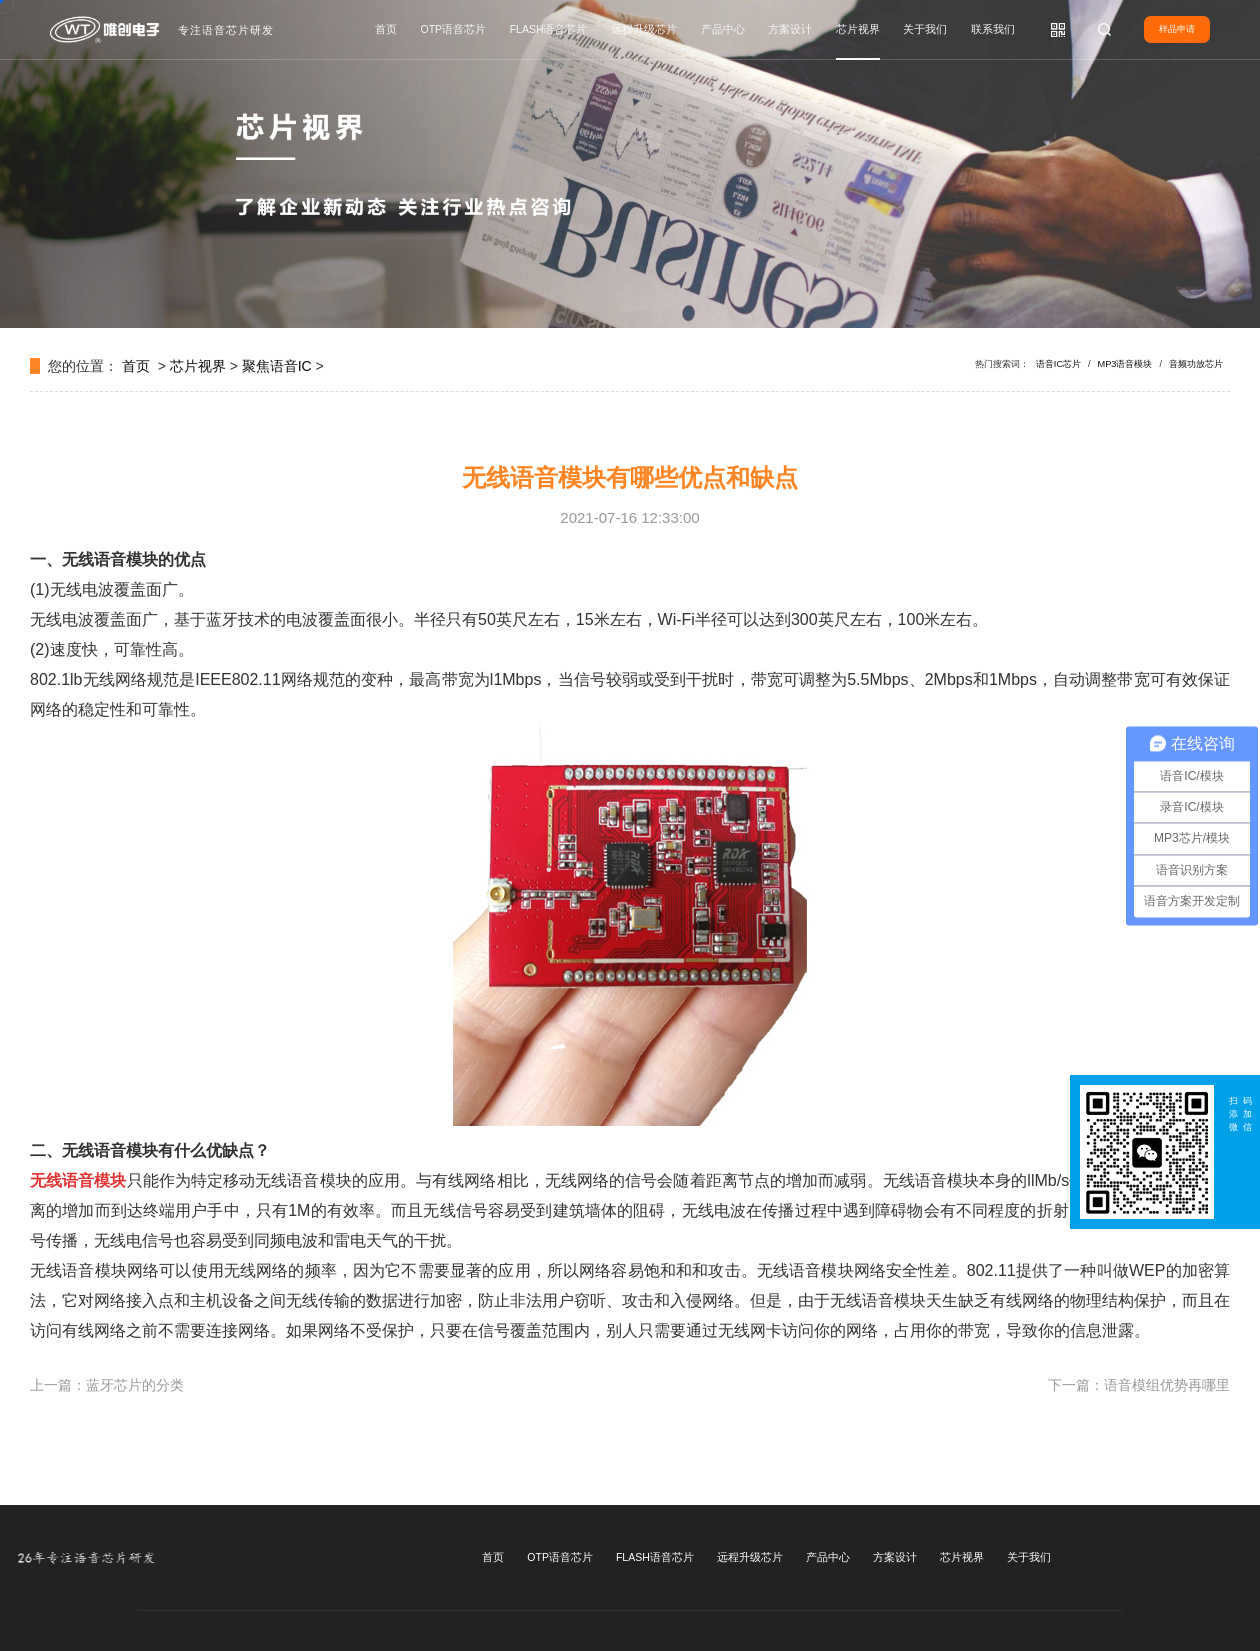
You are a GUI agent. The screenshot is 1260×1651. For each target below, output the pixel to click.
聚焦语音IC (277, 366)
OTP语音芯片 (454, 29)
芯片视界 (858, 29)
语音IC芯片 (1058, 364)
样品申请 (1177, 29)
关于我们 (925, 29)
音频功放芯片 (1196, 364)
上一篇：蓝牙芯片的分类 (107, 1385)
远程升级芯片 (644, 29)
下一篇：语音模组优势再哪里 (1139, 1385)
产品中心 (723, 29)
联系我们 (993, 29)
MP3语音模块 (1125, 364)
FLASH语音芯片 (549, 29)
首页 (386, 29)
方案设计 (790, 29)
